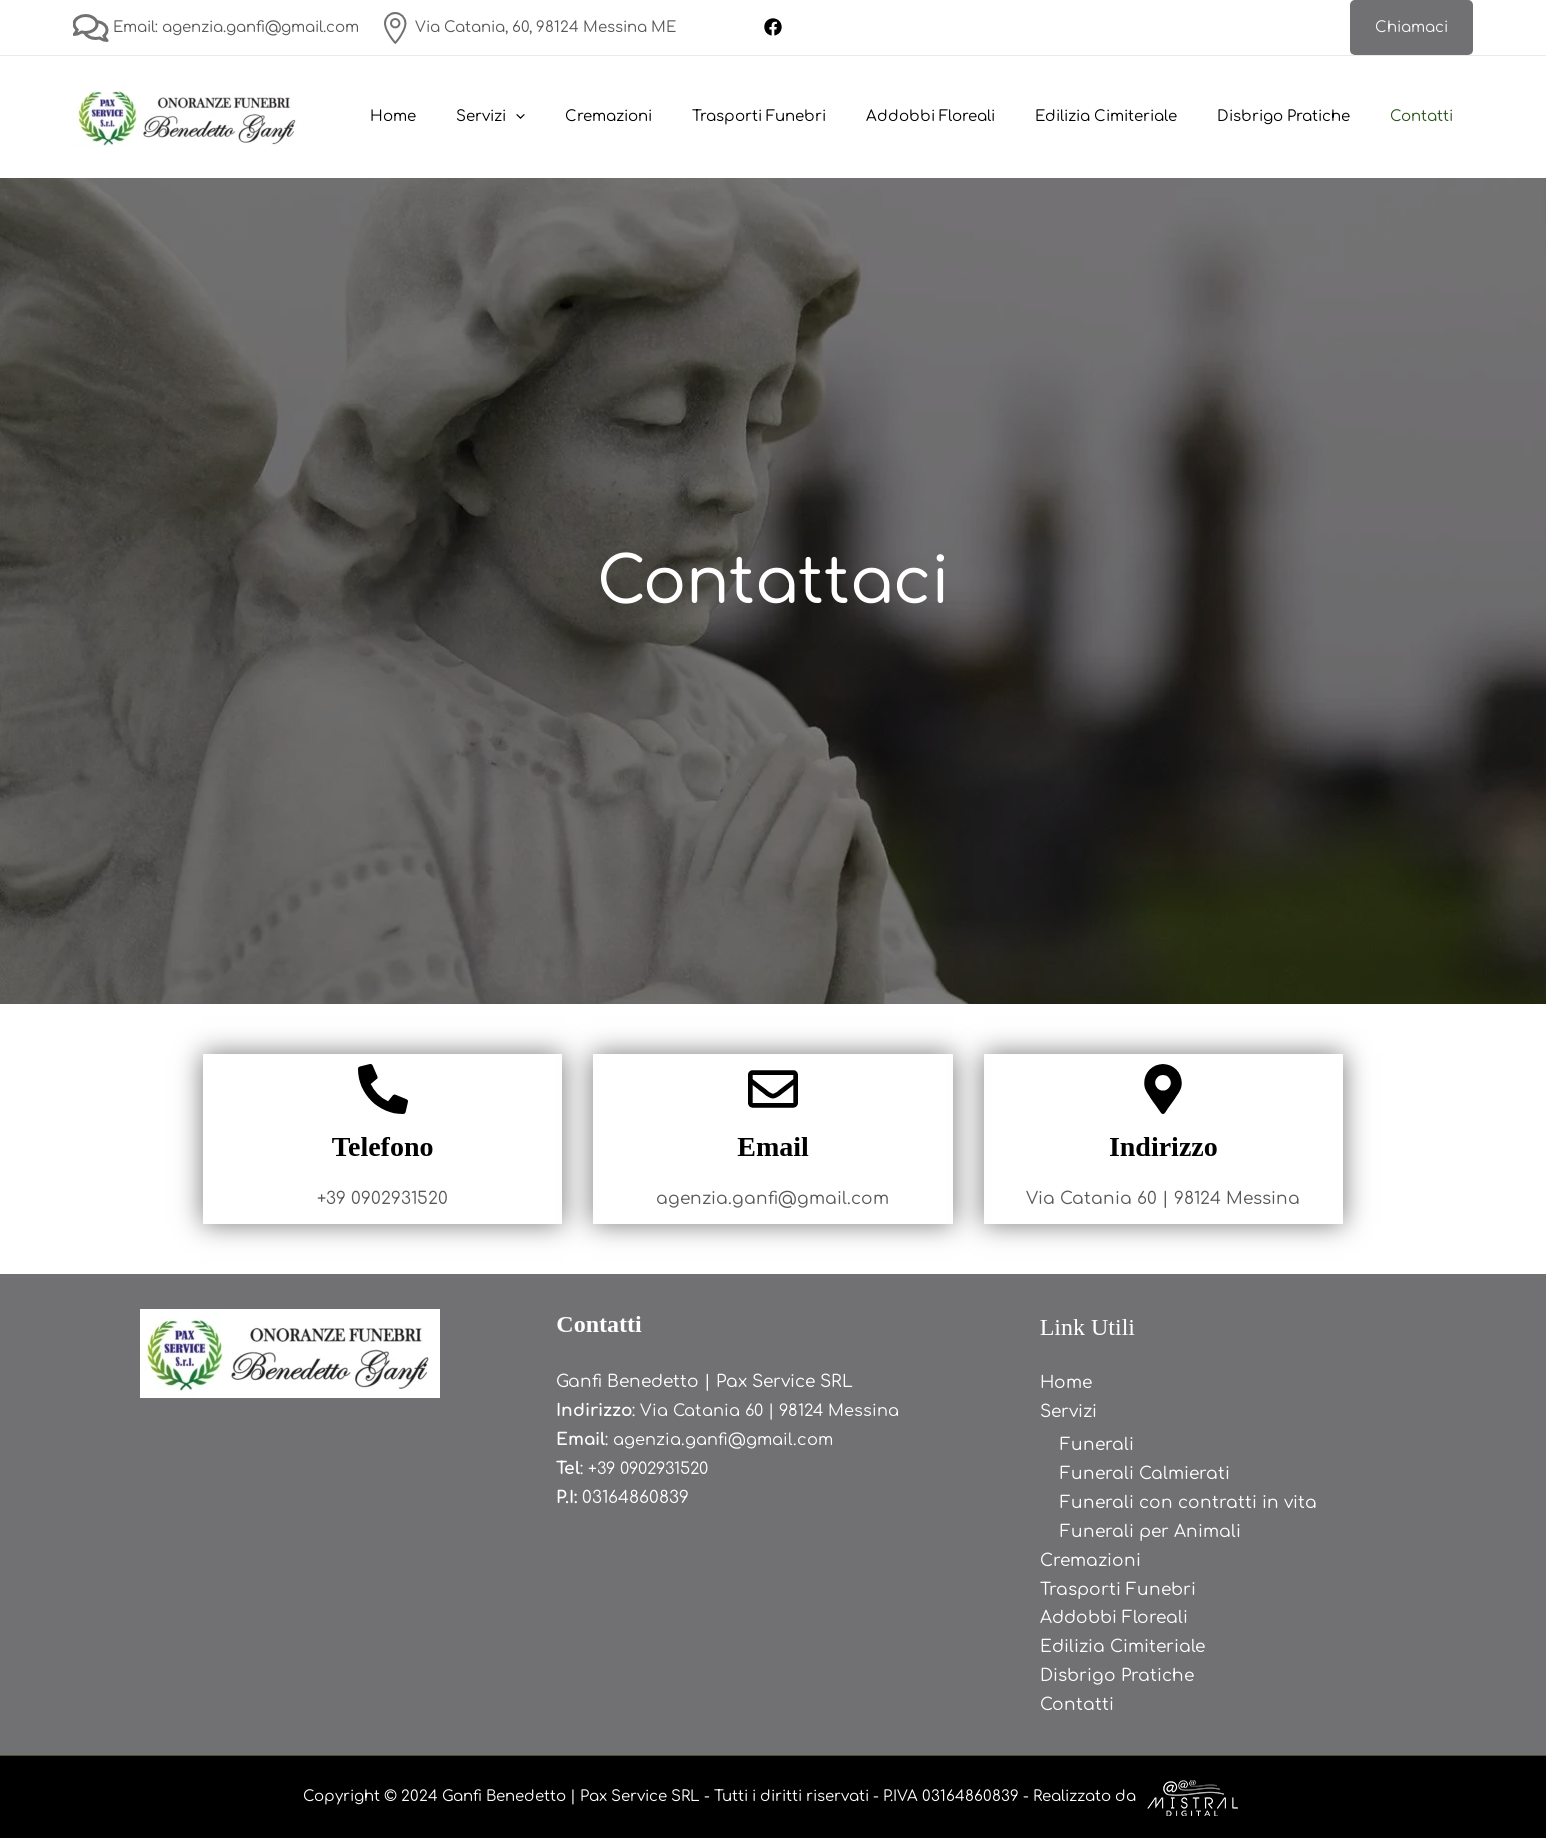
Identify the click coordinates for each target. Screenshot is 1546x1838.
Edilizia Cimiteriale (1131, 116)
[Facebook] (773, 27)
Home (468, 116)
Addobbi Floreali (965, 116)
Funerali (1097, 1444)
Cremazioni (663, 116)
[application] (580, 117)
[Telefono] (383, 1089)
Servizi (555, 117)
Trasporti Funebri (804, 116)
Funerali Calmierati (1145, 1473)
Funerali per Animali (1150, 1531)
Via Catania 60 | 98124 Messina (777, 1410)
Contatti (1426, 116)
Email (773, 1146)
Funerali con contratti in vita (1188, 1502)
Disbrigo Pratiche (1298, 116)
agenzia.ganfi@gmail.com (729, 1439)
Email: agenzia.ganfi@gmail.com (216, 27)
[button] (1411, 27)
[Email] (773, 1089)
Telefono (383, 1146)
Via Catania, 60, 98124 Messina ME (527, 27)
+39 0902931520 (653, 1468)
